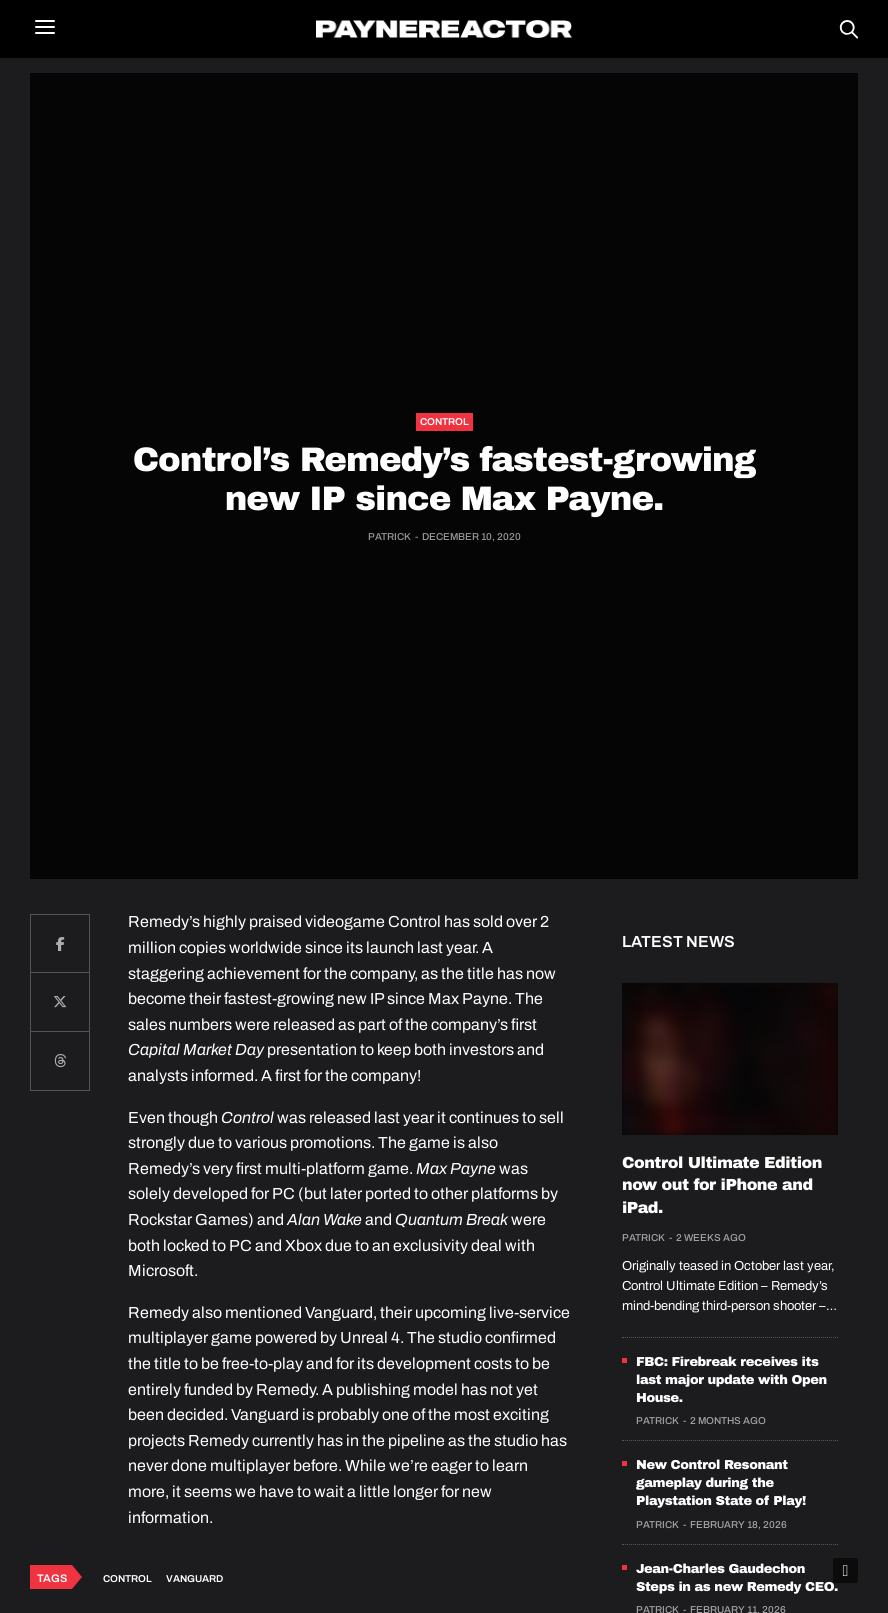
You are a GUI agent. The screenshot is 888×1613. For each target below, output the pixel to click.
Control (444, 421)
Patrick (389, 536)
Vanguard (194, 1578)
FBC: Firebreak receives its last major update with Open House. (731, 1380)
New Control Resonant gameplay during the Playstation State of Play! (721, 1483)
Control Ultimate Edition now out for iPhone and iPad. (722, 1186)
